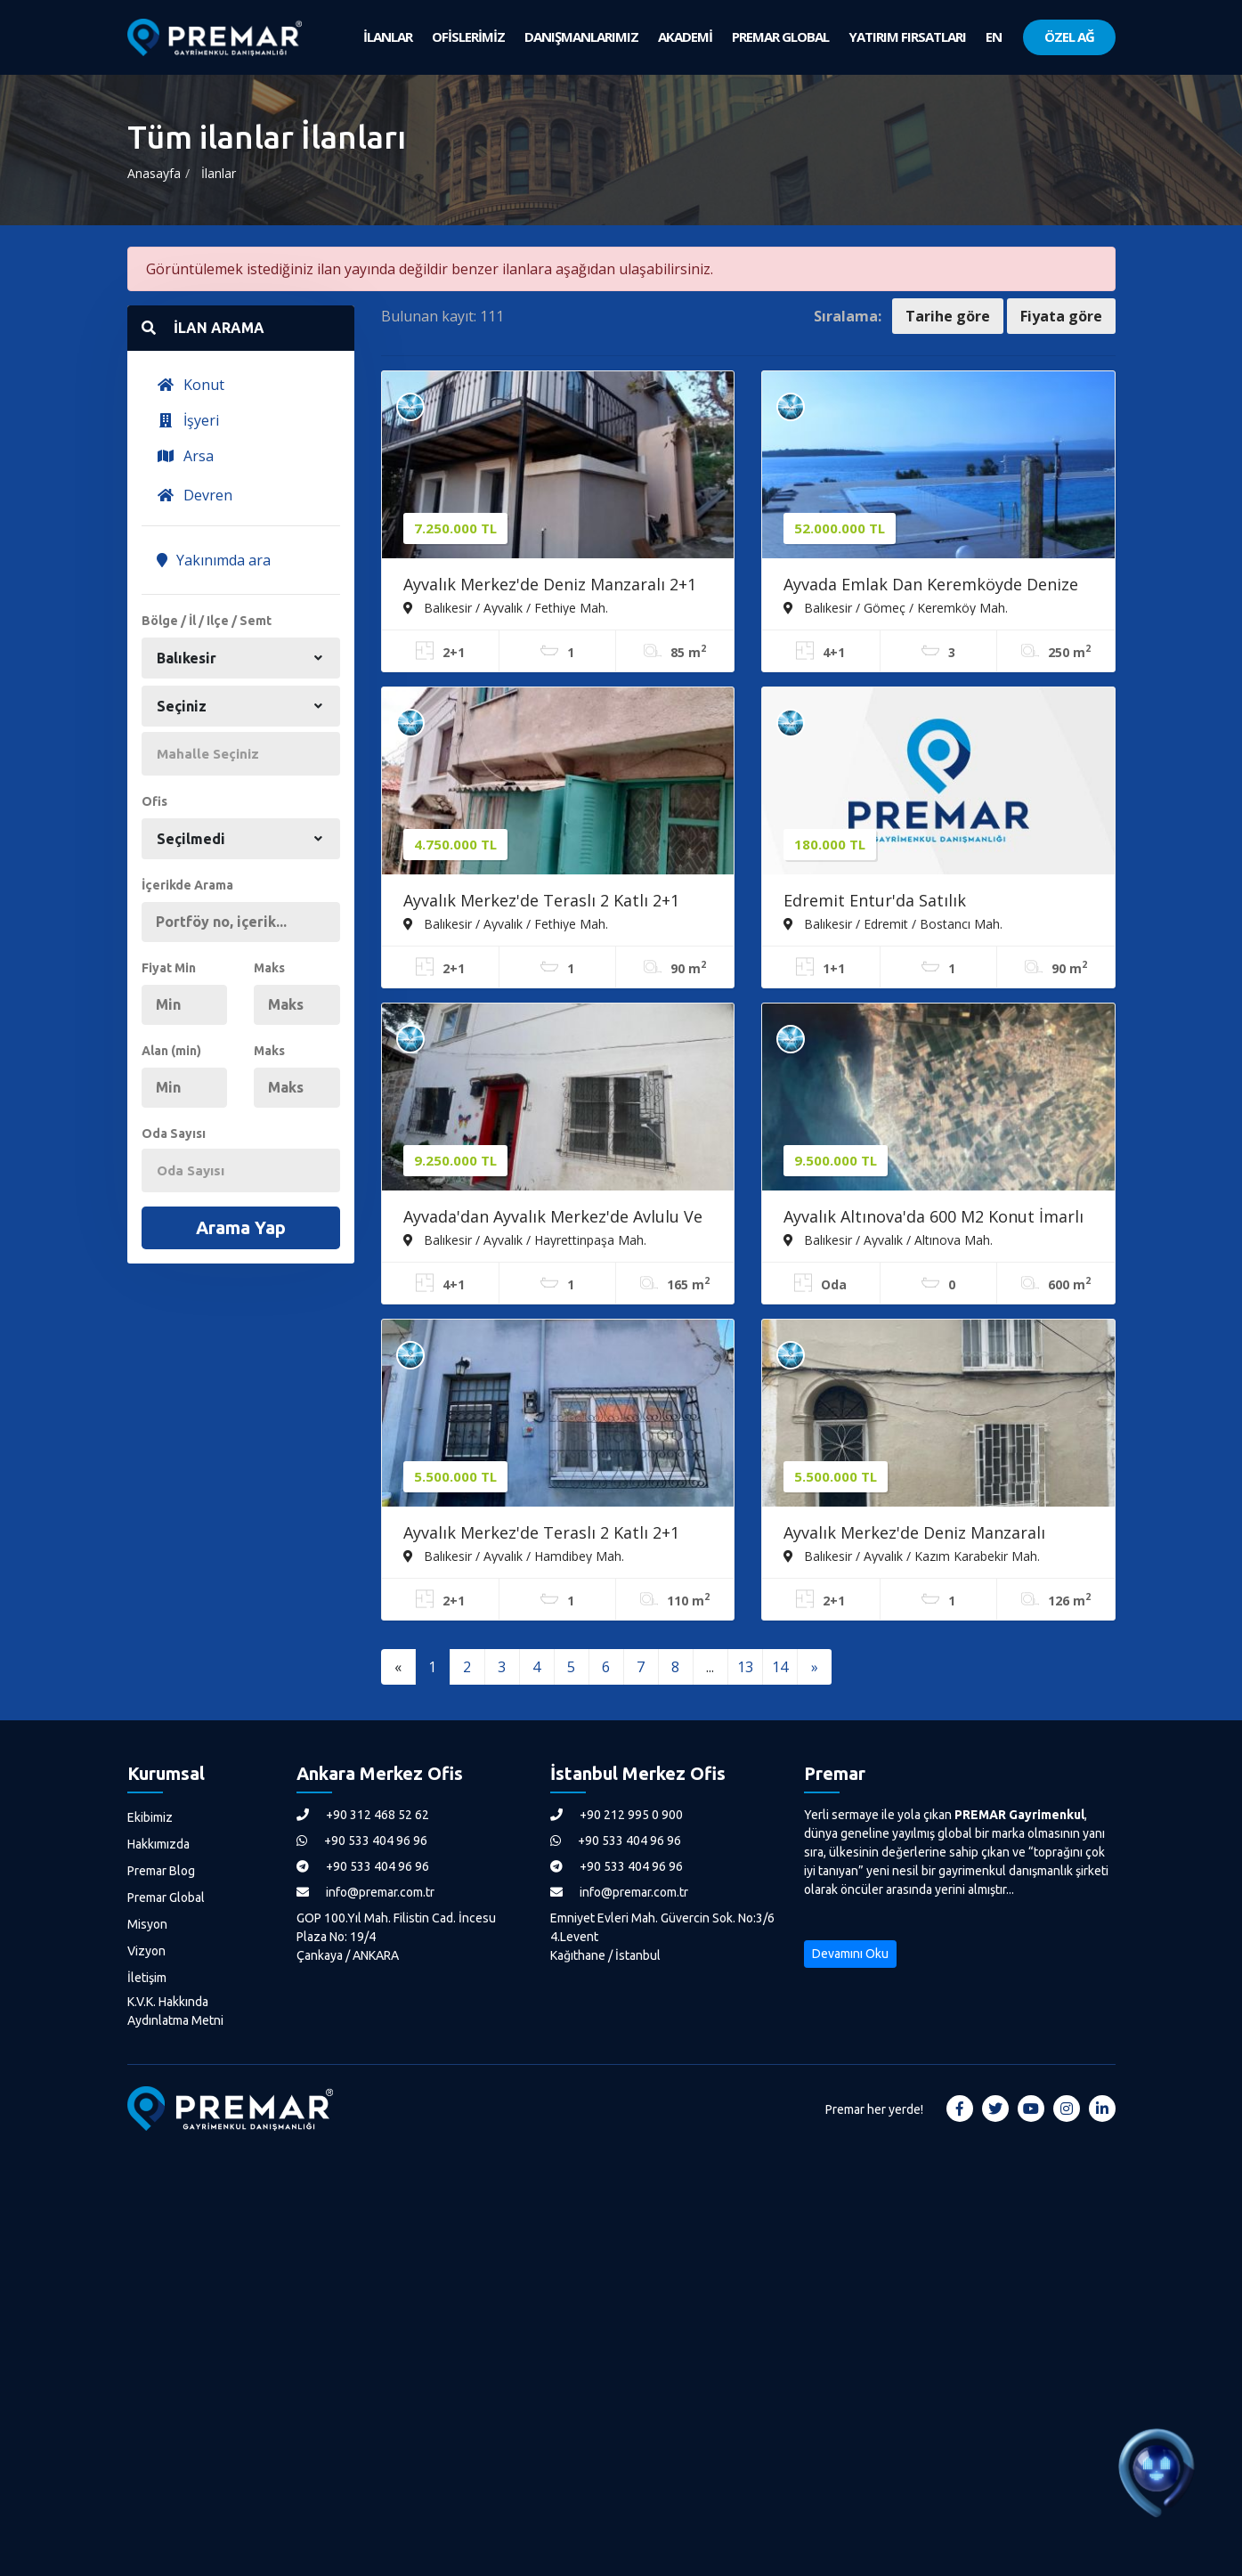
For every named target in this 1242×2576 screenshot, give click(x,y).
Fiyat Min (169, 968)
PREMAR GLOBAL (780, 36)
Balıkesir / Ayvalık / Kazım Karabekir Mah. (911, 1556)
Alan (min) (171, 1051)
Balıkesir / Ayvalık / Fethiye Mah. (505, 607)
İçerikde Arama (187, 885)
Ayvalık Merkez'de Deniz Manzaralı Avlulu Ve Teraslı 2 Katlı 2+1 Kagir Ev (921, 1534)
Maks (269, 968)
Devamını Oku (850, 1953)
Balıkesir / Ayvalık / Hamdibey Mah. (513, 1556)
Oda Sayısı (174, 1133)
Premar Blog (161, 1871)
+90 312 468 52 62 (362, 1815)
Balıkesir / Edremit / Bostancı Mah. (893, 923)
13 (745, 1667)
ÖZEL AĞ (1069, 36)
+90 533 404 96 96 (361, 1840)
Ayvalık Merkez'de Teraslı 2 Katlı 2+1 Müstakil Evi (541, 1534)
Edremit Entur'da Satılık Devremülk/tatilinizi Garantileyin (908, 902)
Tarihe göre (947, 316)
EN (994, 36)
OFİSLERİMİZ (468, 36)
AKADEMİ (685, 36)
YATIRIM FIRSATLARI (907, 36)
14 (780, 1667)
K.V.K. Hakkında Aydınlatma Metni (175, 2011)
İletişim (146, 1978)
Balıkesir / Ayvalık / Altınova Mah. (888, 1239)
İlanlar (218, 173)
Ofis (154, 801)
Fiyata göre (1061, 316)
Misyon (147, 1924)
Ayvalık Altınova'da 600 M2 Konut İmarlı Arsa (933, 1218)
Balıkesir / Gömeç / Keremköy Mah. (895, 607)
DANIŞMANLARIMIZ (581, 36)
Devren (194, 495)
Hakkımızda (158, 1844)
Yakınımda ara (214, 560)
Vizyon (146, 1951)
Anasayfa (154, 173)
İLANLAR (387, 36)
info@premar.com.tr (365, 1892)
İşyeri (188, 420)
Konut (190, 384)
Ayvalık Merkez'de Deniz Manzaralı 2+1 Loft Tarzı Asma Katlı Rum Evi (549, 585)
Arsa (185, 456)
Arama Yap (241, 1227)
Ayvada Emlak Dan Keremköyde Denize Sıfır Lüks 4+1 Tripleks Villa (930, 585)
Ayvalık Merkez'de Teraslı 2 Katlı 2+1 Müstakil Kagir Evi (541, 902)
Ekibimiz (150, 1817)
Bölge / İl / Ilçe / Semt (207, 621)
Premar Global (166, 1897)
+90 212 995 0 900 (616, 1815)
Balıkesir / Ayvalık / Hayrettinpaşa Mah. (524, 1239)
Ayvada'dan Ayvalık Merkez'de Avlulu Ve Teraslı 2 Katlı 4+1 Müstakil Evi (552, 1218)
